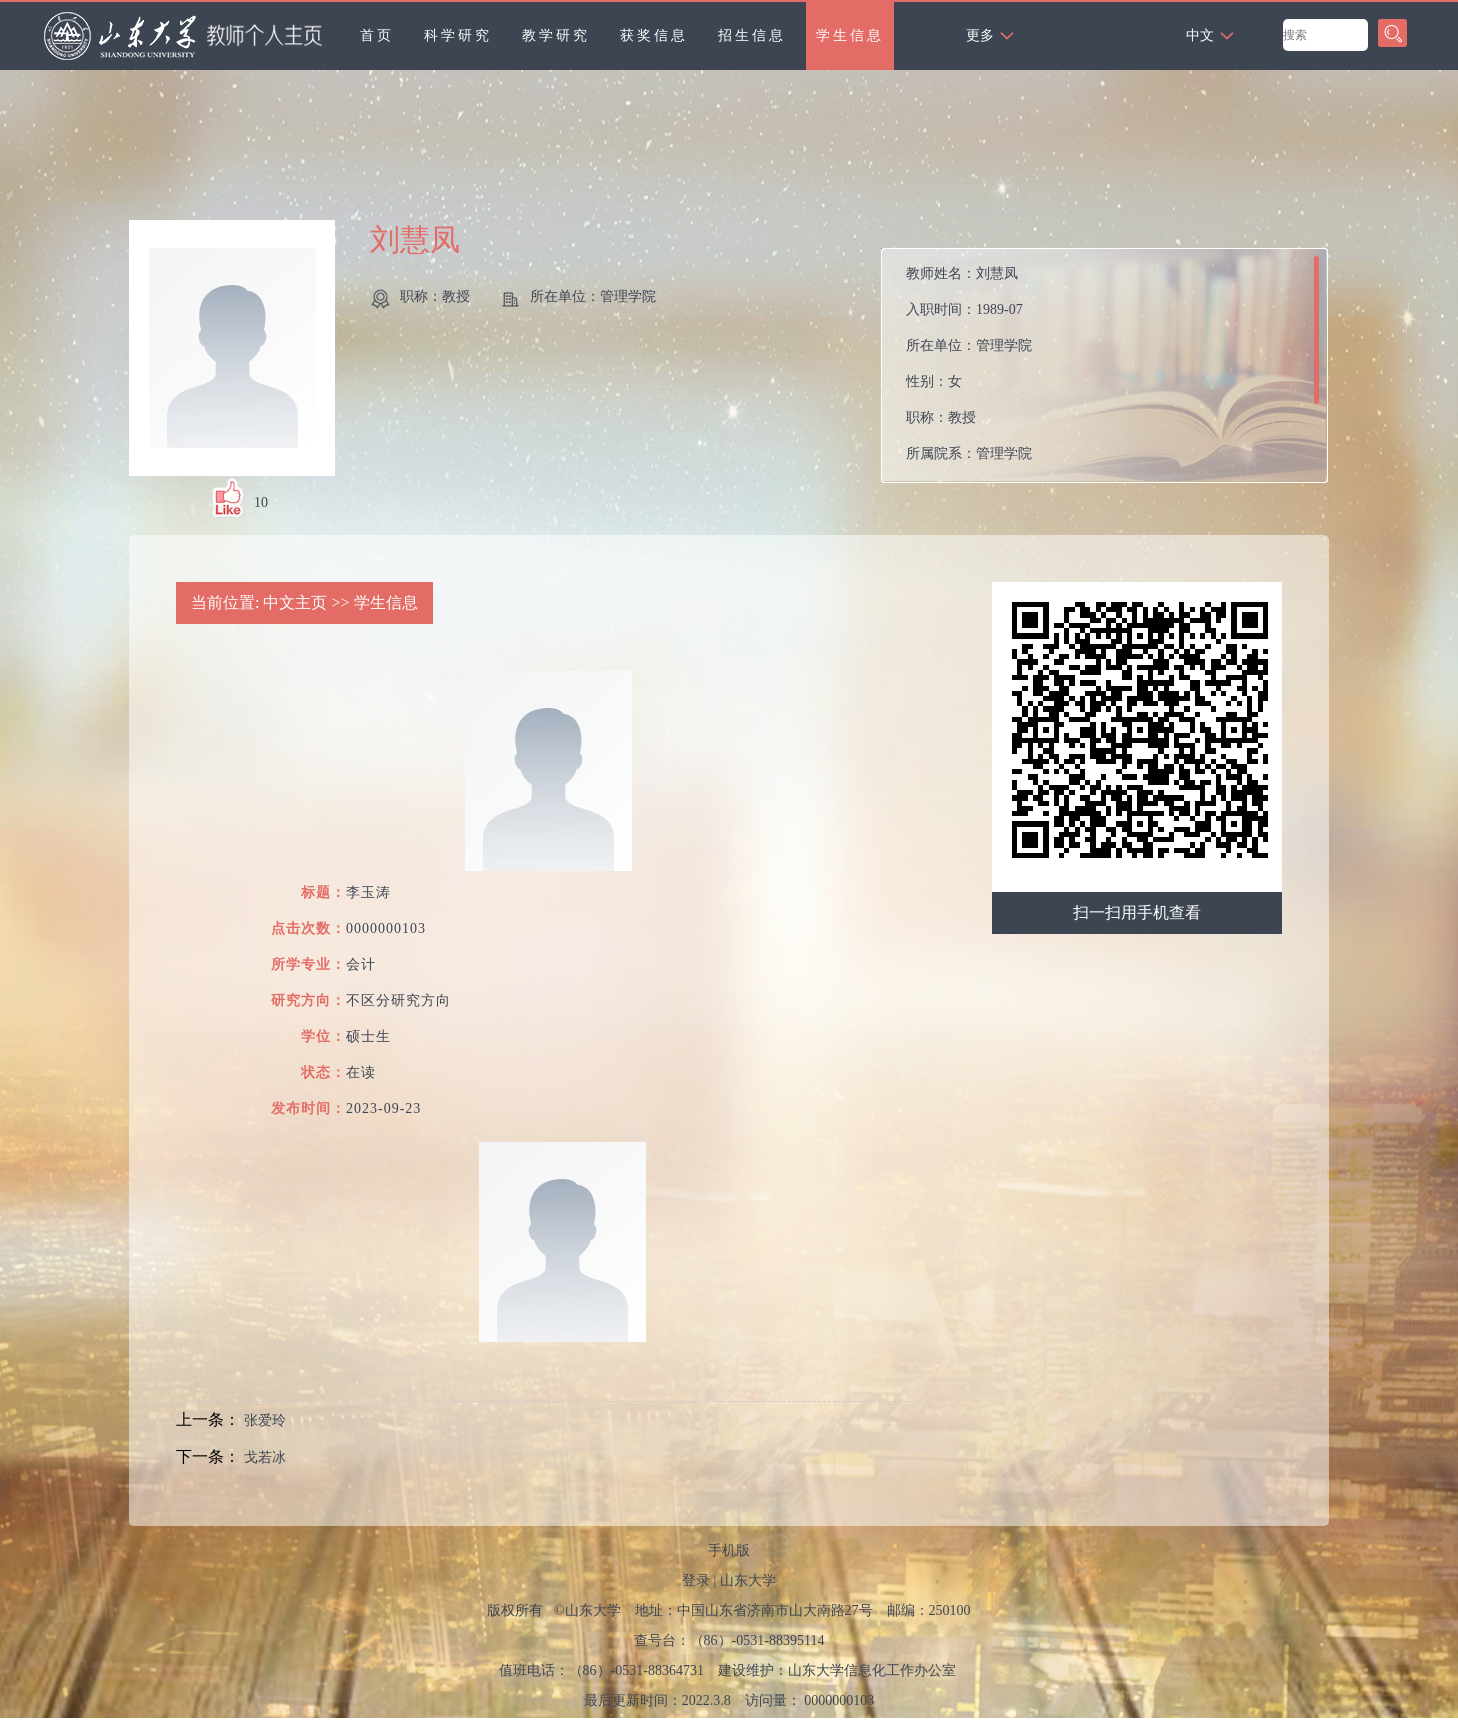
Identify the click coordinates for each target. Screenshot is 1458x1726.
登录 (696, 1580)
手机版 (729, 1550)
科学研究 (458, 35)
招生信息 (752, 35)
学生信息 (850, 35)
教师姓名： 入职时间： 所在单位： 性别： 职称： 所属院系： (969, 363)
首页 (377, 35)
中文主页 (295, 602)
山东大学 (748, 1580)
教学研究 (556, 35)
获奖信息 (654, 35)
